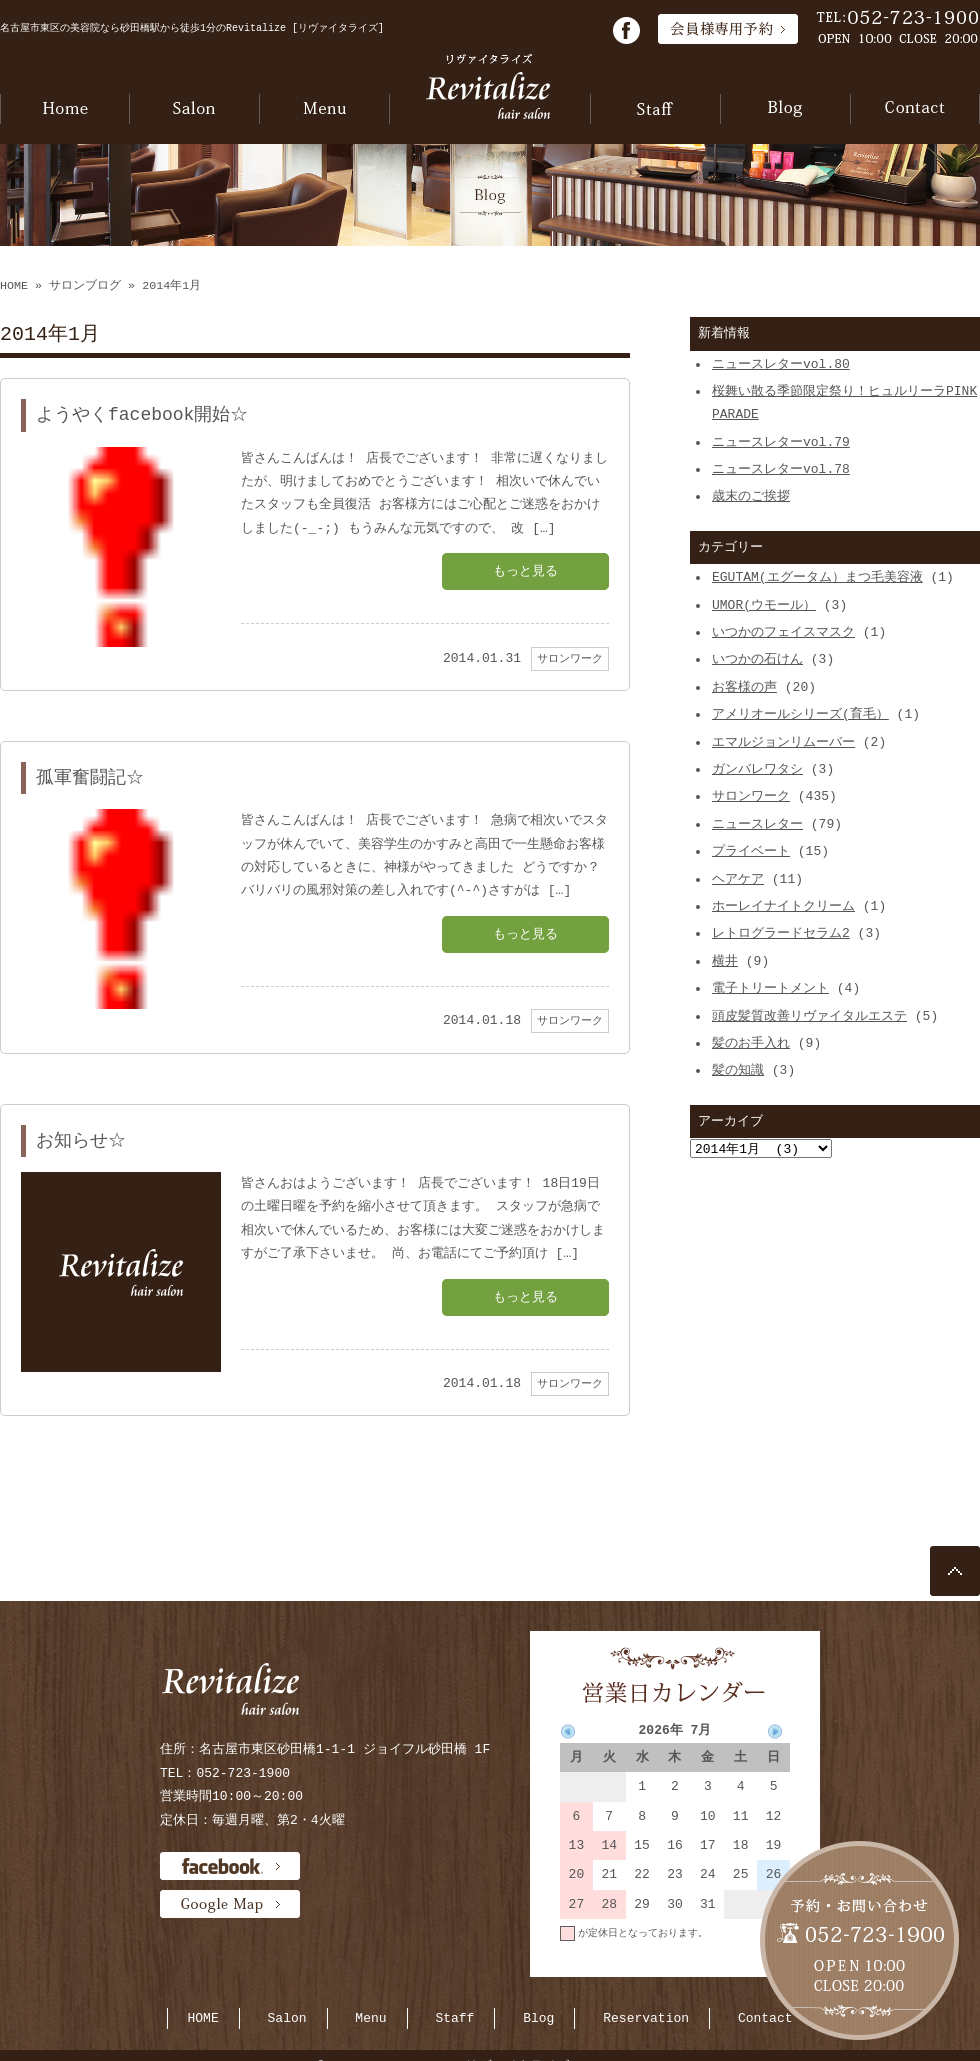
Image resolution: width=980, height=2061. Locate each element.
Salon (287, 2018)
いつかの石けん (757, 659)
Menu (370, 2018)
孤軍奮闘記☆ (90, 778)
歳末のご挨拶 (751, 496)
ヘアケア (738, 879)
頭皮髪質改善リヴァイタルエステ (809, 1016)
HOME (14, 286)
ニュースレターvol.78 (781, 469)
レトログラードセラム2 (781, 933)
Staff (454, 2018)
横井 (725, 961)
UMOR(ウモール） (764, 605)
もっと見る (525, 571)
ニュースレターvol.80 (781, 364)
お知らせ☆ (81, 1141)
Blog (538, 2018)
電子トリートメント (770, 988)
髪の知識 (738, 1070)
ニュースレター (757, 824)
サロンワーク (570, 658)
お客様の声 (744, 687)
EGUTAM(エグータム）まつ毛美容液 (817, 577)
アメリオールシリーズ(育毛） (800, 714)
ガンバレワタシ (757, 769)
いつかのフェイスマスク (783, 632)
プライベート (751, 851)
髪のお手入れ (751, 1043)
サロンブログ (85, 286)
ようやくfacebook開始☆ (142, 415)
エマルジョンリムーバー (783, 742)
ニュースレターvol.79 (781, 442)
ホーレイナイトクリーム (783, 906)
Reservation (646, 2018)
